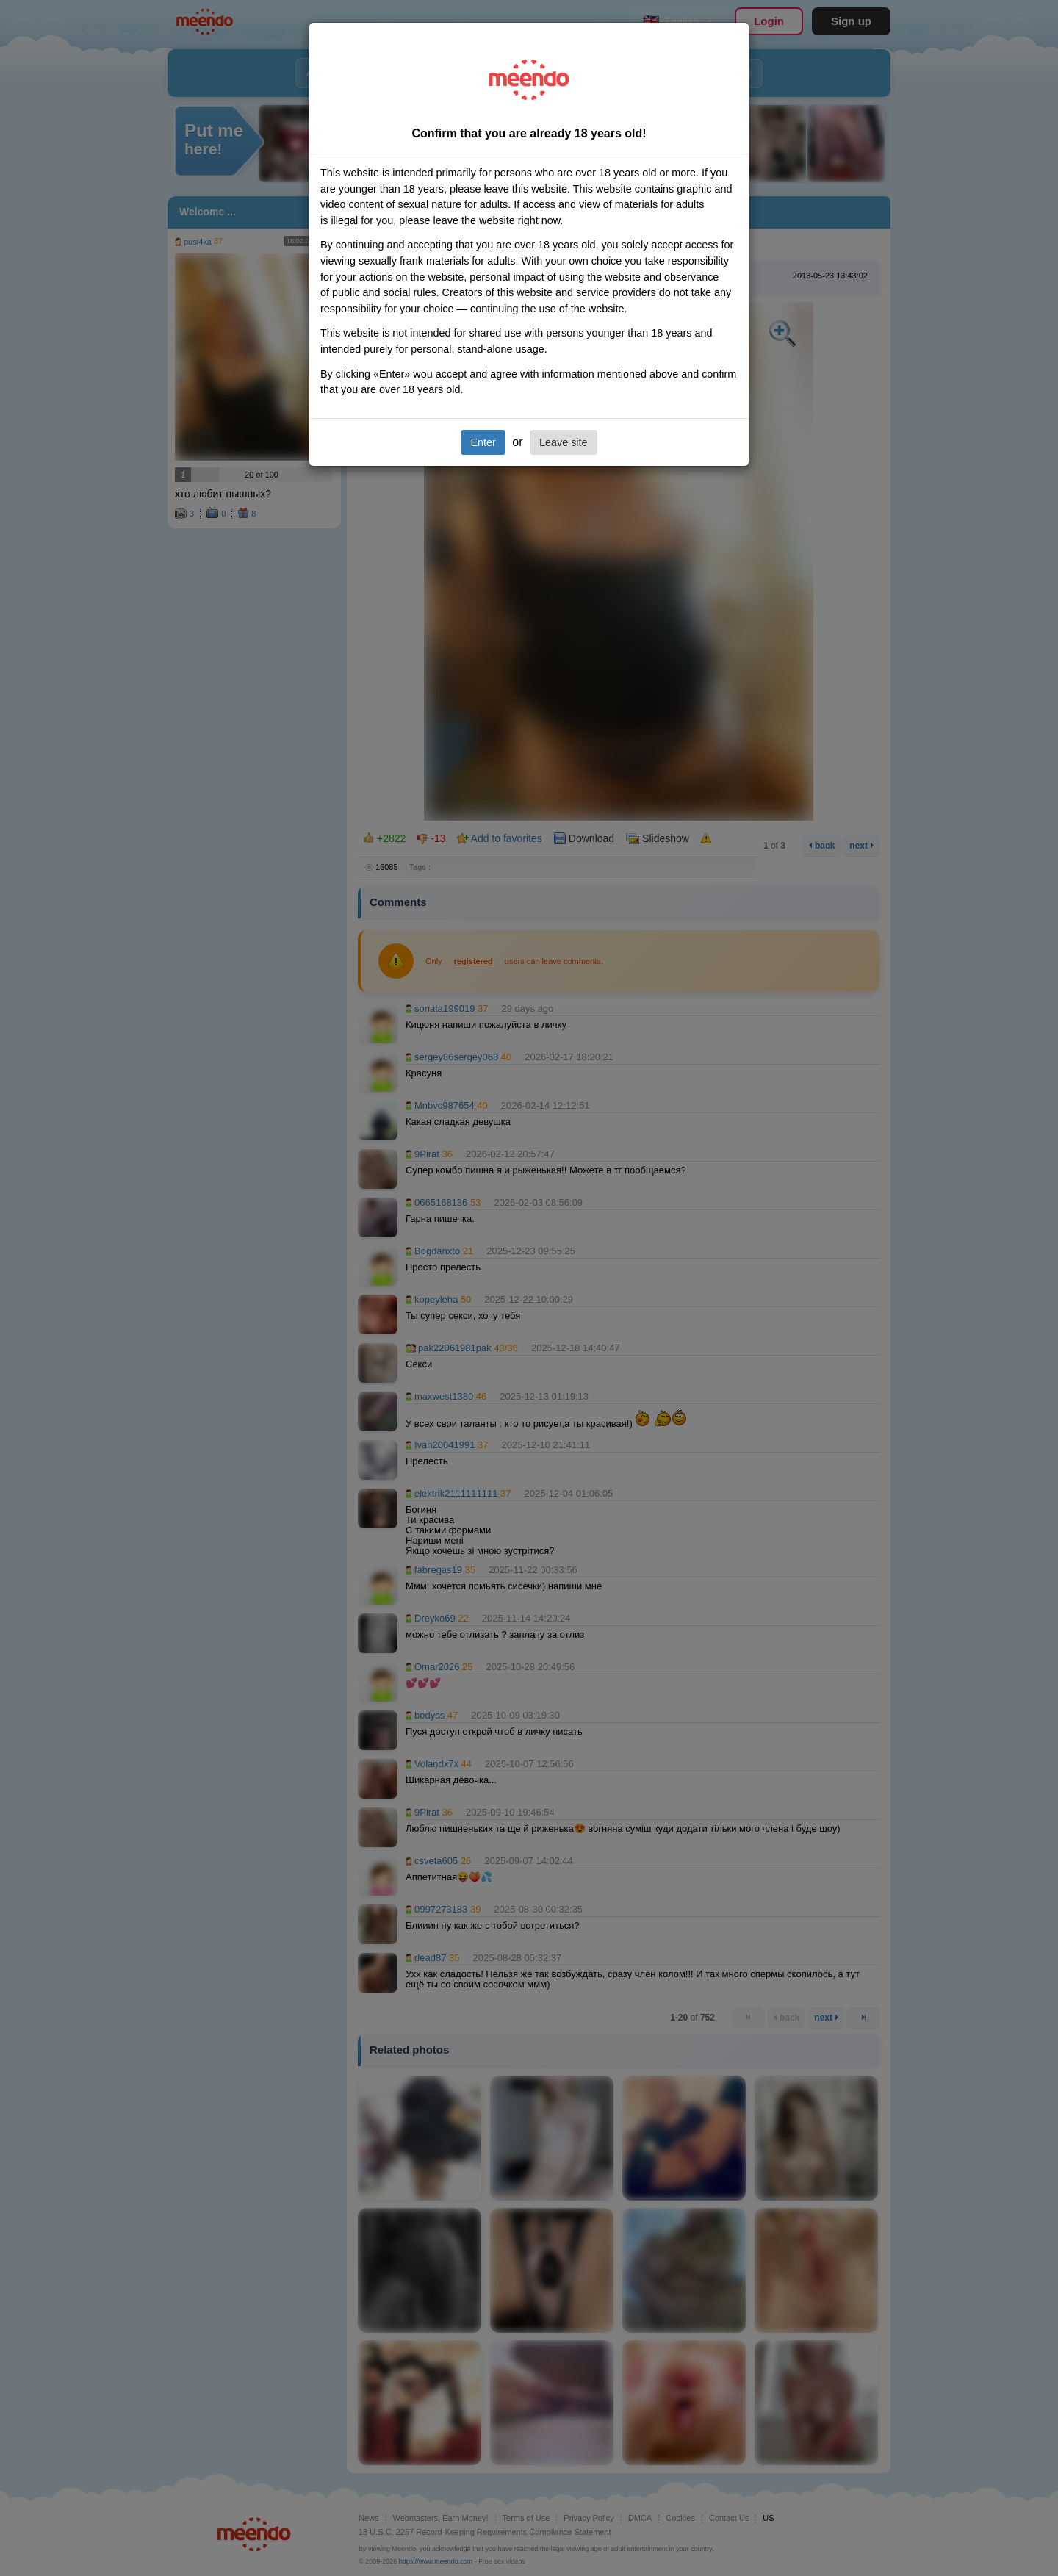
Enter (482, 442)
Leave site (563, 442)
